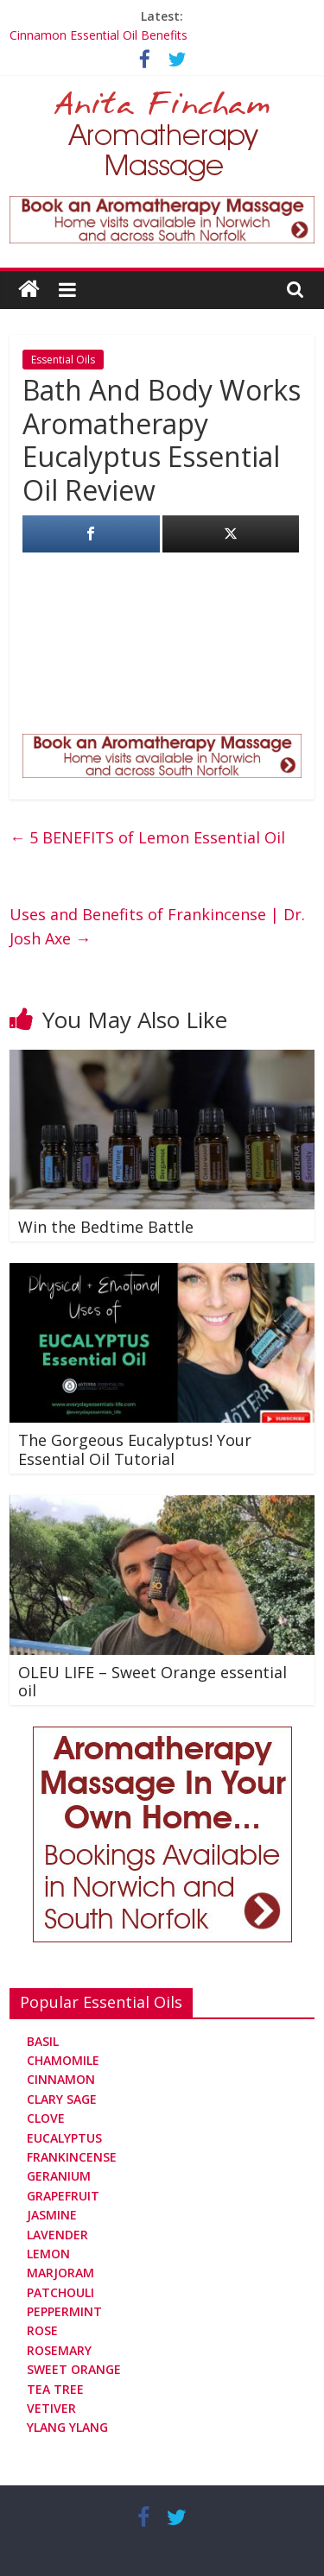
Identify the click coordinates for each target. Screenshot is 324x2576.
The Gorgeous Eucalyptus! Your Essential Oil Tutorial (134, 1449)
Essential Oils (63, 359)
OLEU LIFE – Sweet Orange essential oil (152, 1682)
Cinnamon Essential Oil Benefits (98, 35)
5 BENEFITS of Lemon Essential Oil (147, 837)
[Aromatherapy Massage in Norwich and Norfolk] (162, 206)
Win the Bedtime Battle (106, 1226)
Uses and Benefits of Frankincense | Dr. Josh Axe (157, 927)
